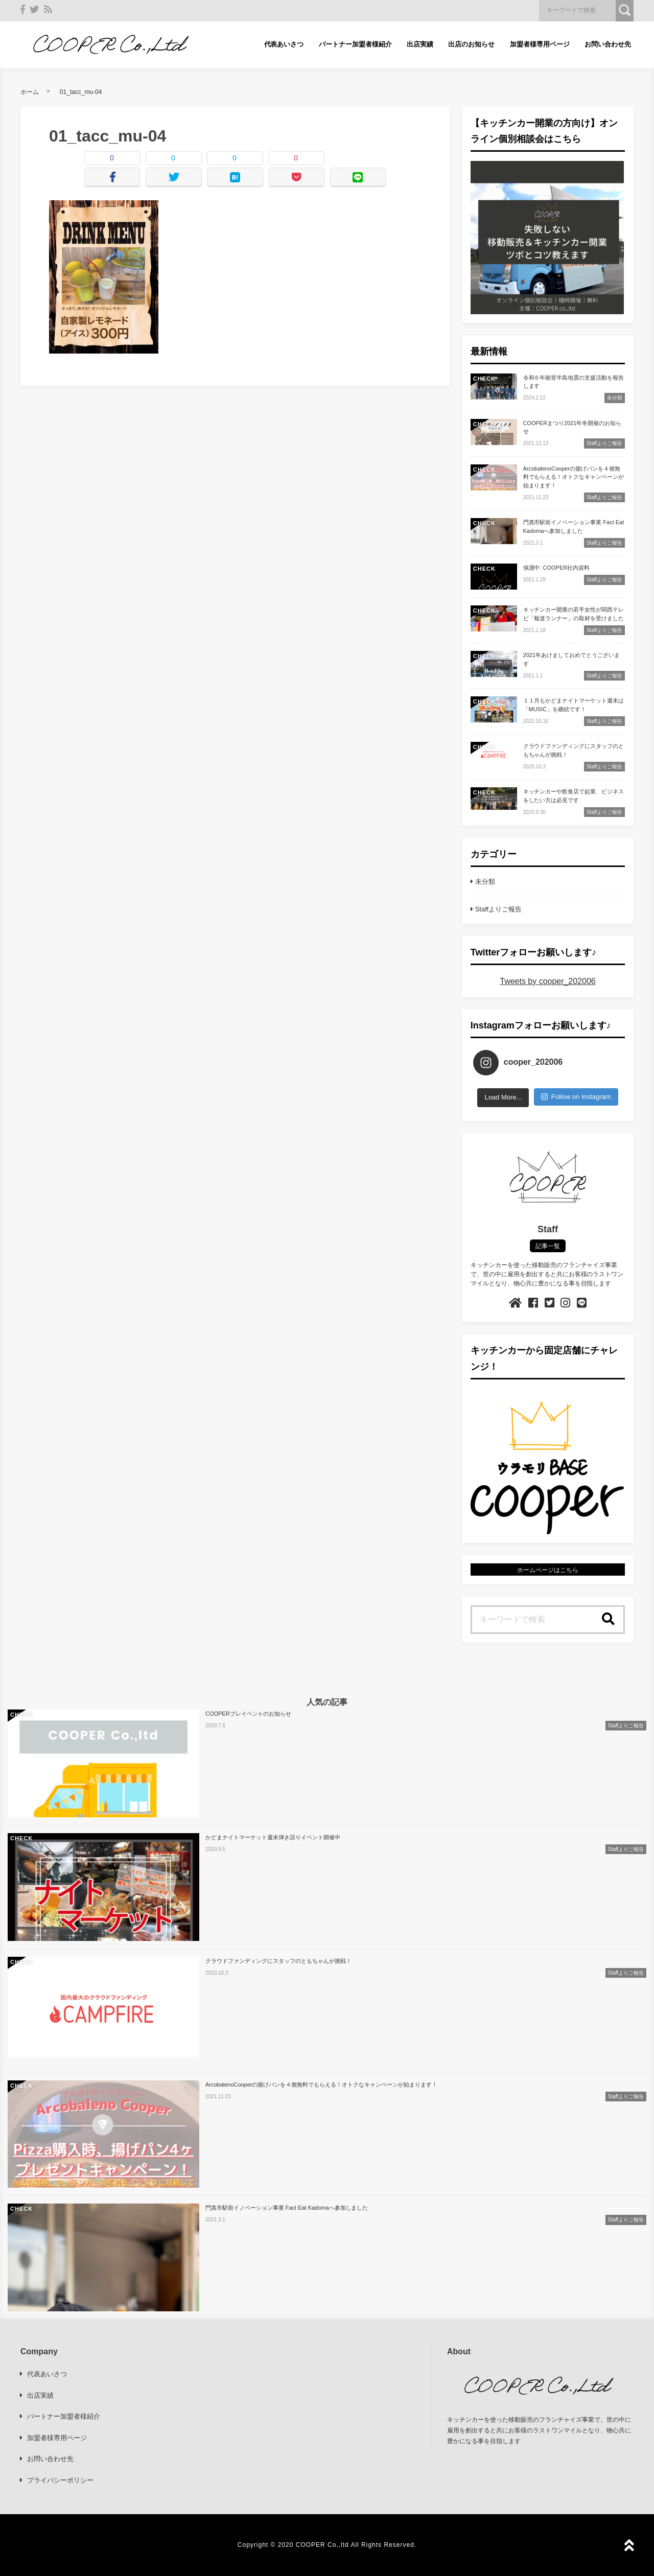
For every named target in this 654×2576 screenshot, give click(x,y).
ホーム (29, 92)
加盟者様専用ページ (540, 44)
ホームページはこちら (547, 1570)
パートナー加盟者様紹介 (355, 44)
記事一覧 (547, 1246)
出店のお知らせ (471, 44)
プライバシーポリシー (60, 2480)
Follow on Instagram (576, 1096)
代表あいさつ (284, 44)
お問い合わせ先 (608, 44)
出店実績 (420, 44)
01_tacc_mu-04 (81, 92)
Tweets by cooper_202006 (547, 981)
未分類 (485, 881)
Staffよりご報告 (498, 909)
